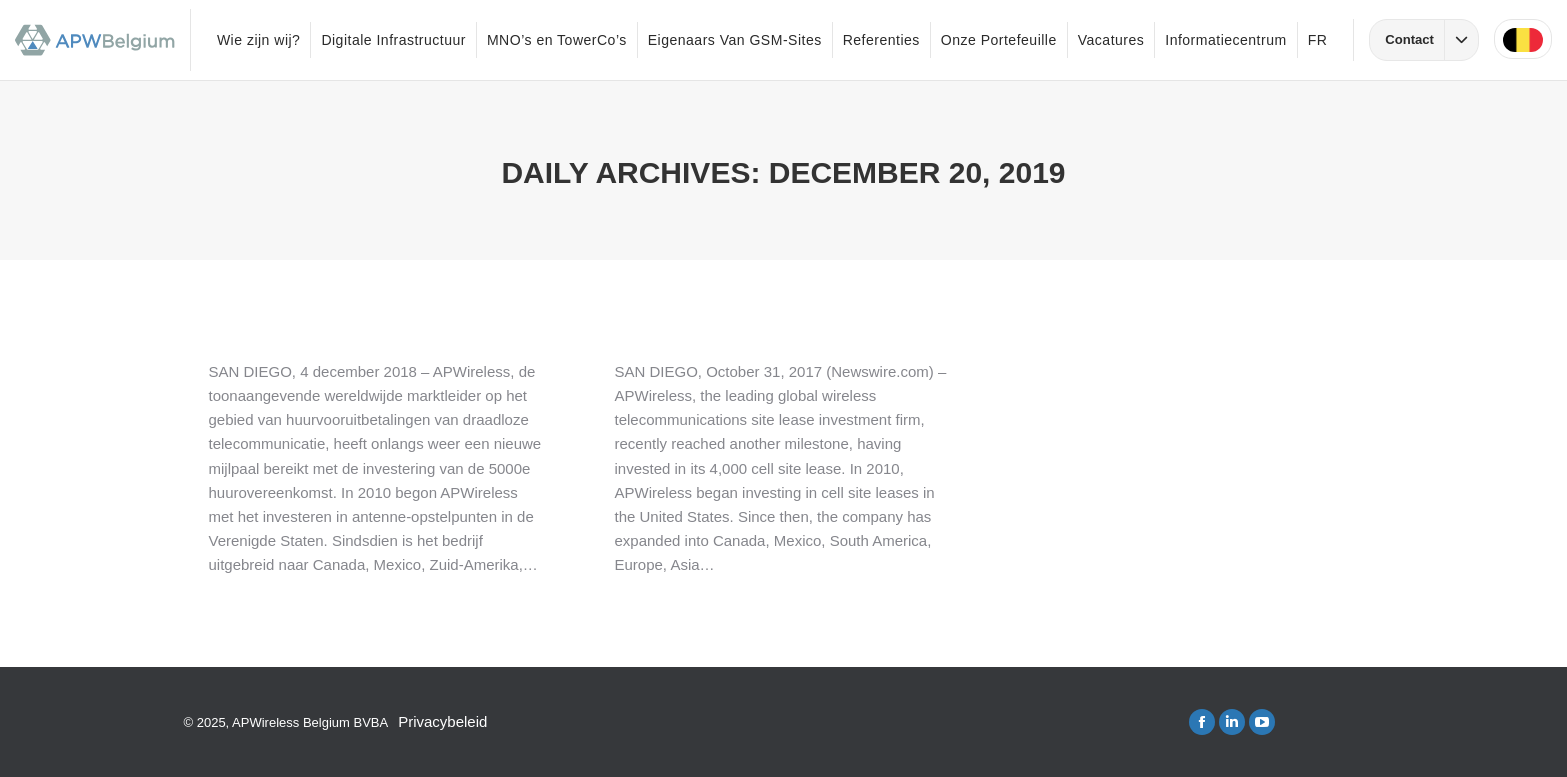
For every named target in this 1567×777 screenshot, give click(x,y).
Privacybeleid (442, 721)
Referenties (881, 40)
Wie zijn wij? (259, 40)
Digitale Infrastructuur (393, 40)
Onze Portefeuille (999, 40)
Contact (1431, 40)
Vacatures (1111, 40)
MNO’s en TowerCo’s (557, 40)
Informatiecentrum (1225, 40)
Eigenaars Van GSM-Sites (735, 40)
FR (1318, 40)
